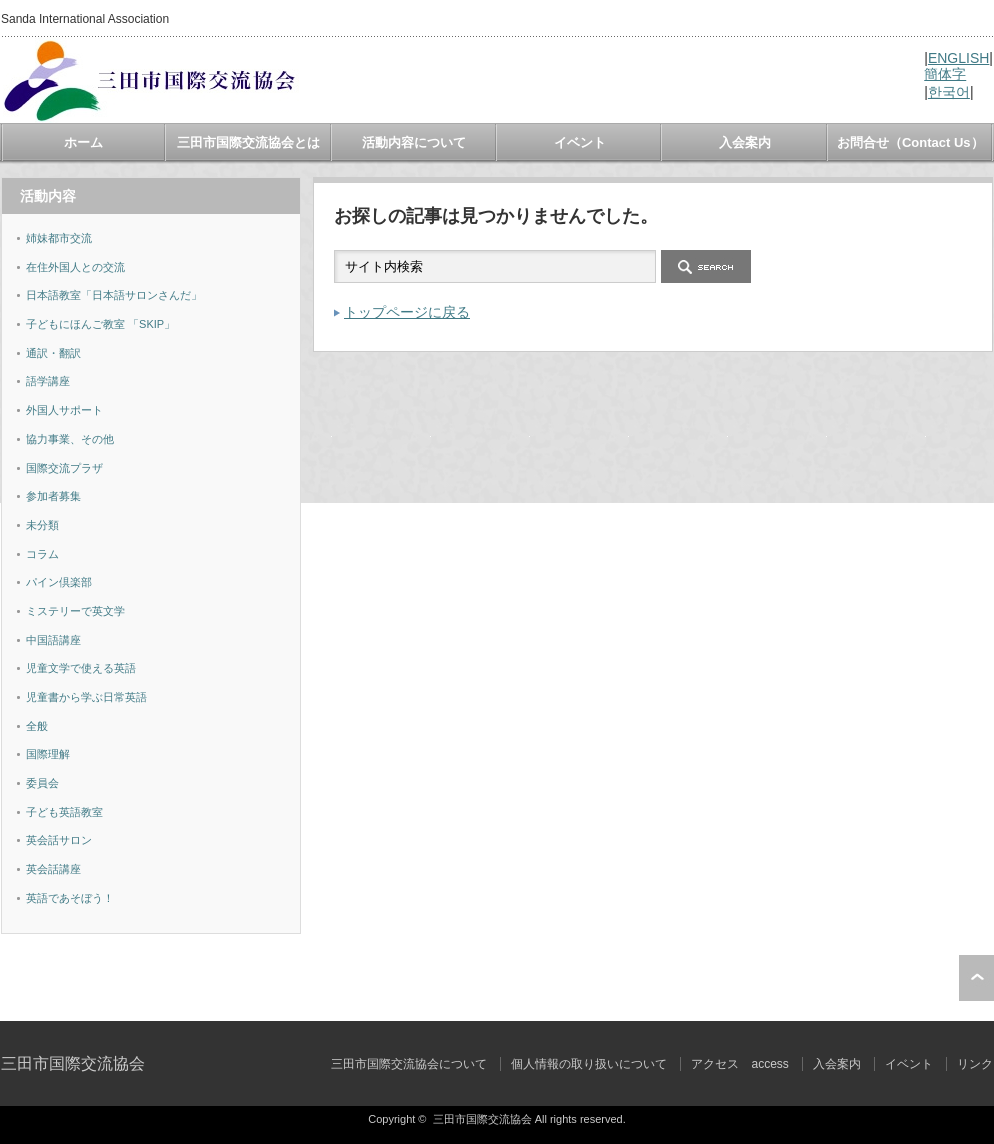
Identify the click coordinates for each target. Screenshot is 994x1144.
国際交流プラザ (64, 468)
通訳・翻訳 (53, 353)
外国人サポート (64, 410)
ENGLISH (958, 58)
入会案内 (745, 142)
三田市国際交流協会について (409, 1064)
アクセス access (739, 1064)
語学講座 (48, 381)
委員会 (42, 783)
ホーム (83, 142)
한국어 (949, 92)
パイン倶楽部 (59, 582)
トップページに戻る (407, 312)
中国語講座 (53, 640)
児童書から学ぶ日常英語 (86, 697)
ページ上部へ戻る (976, 978)
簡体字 (945, 74)
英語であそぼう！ (70, 898)
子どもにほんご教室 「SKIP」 (100, 324)
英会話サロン (59, 840)
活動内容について (414, 142)
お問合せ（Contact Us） (910, 142)
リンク (975, 1064)
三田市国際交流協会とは (248, 142)
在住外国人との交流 (75, 267)
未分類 (42, 525)
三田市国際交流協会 (73, 1063)
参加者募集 (53, 496)
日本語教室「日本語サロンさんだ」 (114, 295)
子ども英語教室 (64, 812)
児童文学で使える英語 (81, 668)
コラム (42, 554)
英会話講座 (53, 869)
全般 (37, 726)
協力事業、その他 (70, 439)
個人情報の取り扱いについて (589, 1064)
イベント (580, 142)
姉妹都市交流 (59, 238)
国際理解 (48, 754)
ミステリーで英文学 (75, 611)
